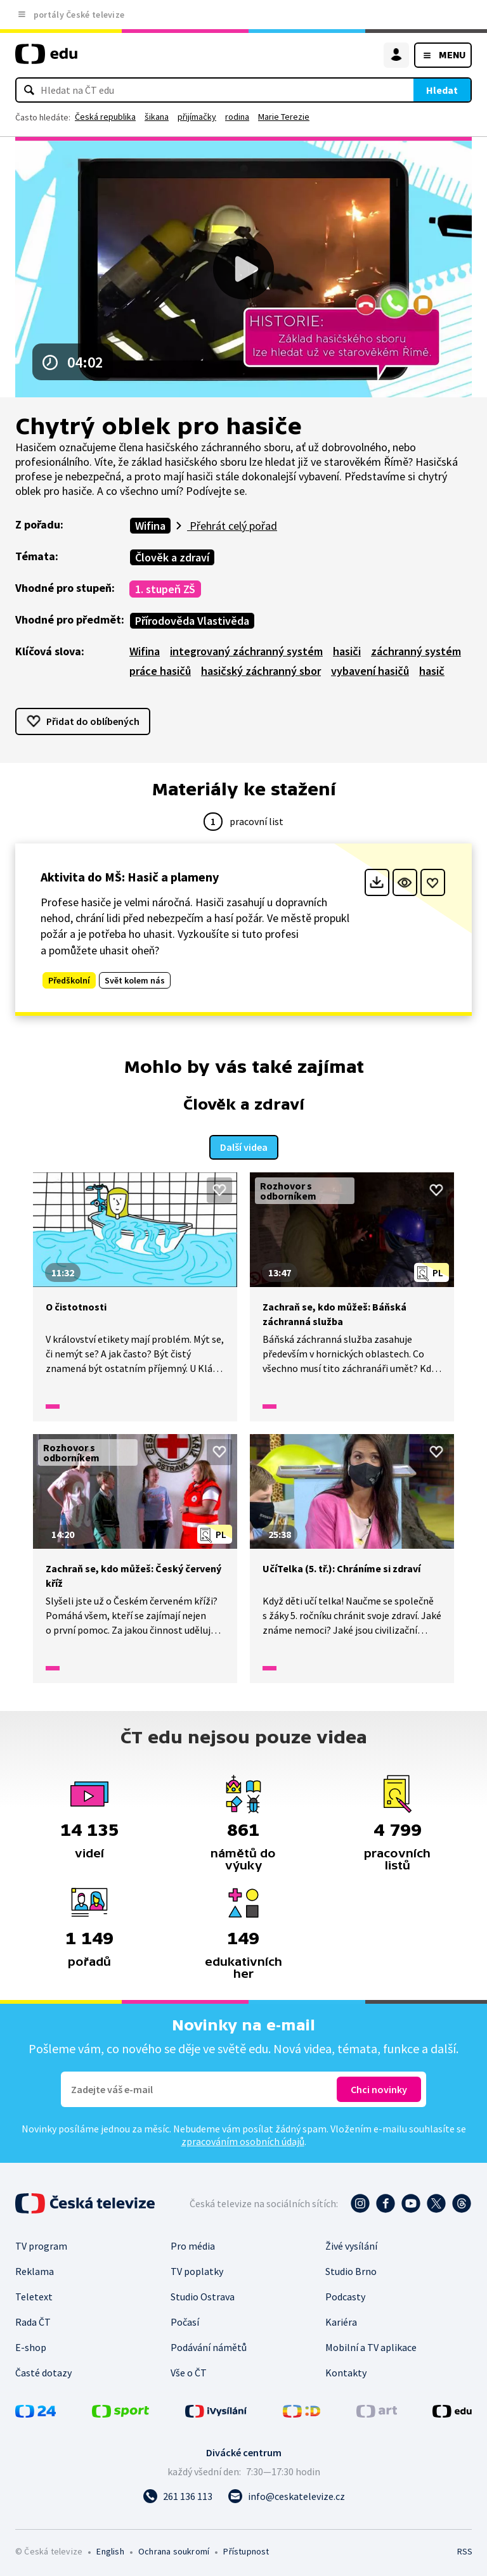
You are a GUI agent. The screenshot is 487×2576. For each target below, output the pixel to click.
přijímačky (197, 116)
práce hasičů (160, 670)
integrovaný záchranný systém (246, 651)
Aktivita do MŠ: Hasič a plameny (130, 877)
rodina (237, 116)
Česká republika (105, 116)
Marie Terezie (283, 116)
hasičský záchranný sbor (261, 670)
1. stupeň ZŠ (165, 589)
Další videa (244, 1145)
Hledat (442, 90)
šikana (157, 116)
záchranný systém (416, 651)
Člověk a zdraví (172, 557)
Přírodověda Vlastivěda (192, 620)
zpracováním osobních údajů (242, 2139)
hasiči (347, 651)
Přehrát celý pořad (232, 525)
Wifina (150, 525)
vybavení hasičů (370, 670)
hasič (432, 670)
